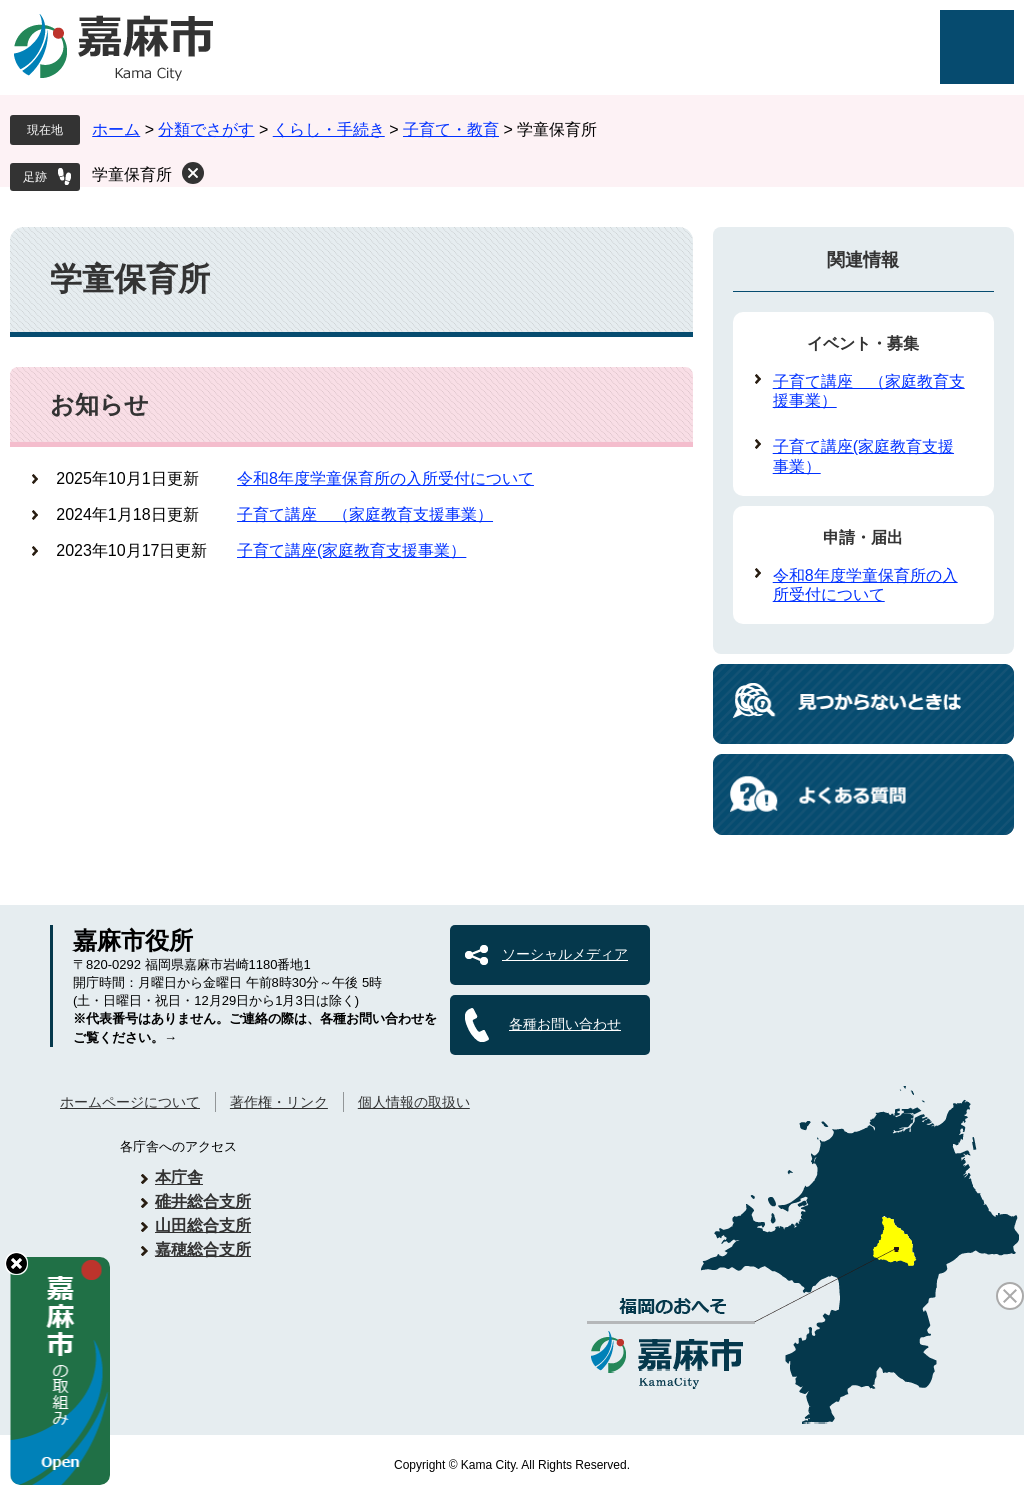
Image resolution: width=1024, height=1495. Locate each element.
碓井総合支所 (203, 1201)
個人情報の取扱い (414, 1102)
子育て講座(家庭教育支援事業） (351, 550)
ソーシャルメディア (565, 954)
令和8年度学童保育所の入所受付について (385, 478)
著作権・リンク (279, 1102)
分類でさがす (206, 129)
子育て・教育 (451, 129)
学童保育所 (132, 174)
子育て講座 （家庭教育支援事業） (365, 514)
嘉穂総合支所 (203, 1249)
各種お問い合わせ (565, 1024)
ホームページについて (130, 1102)
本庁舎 (179, 1177)
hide (16, 1263)
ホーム (116, 129)
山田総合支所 (203, 1225)
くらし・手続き (329, 129)
